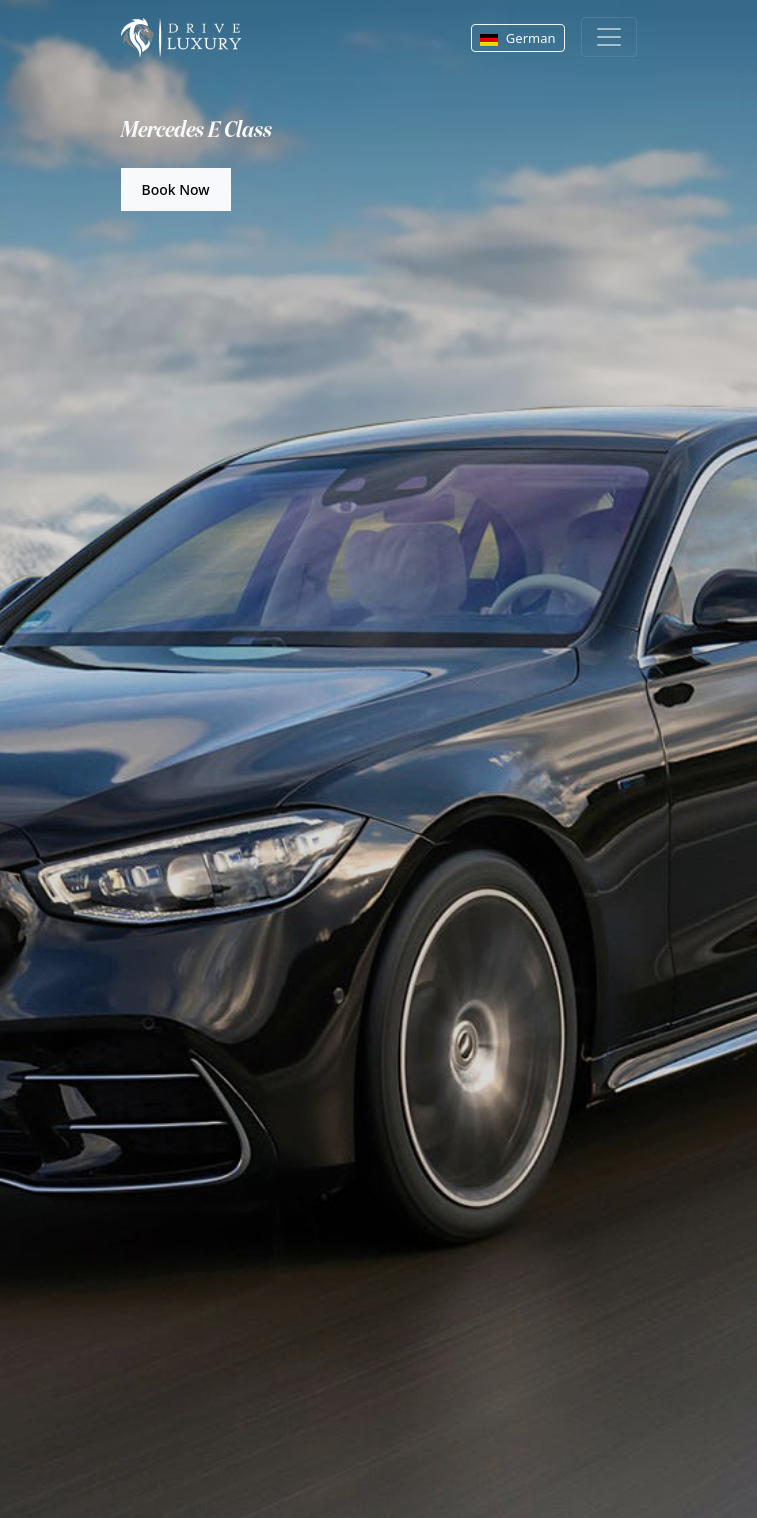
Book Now (176, 189)
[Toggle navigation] (609, 37)
